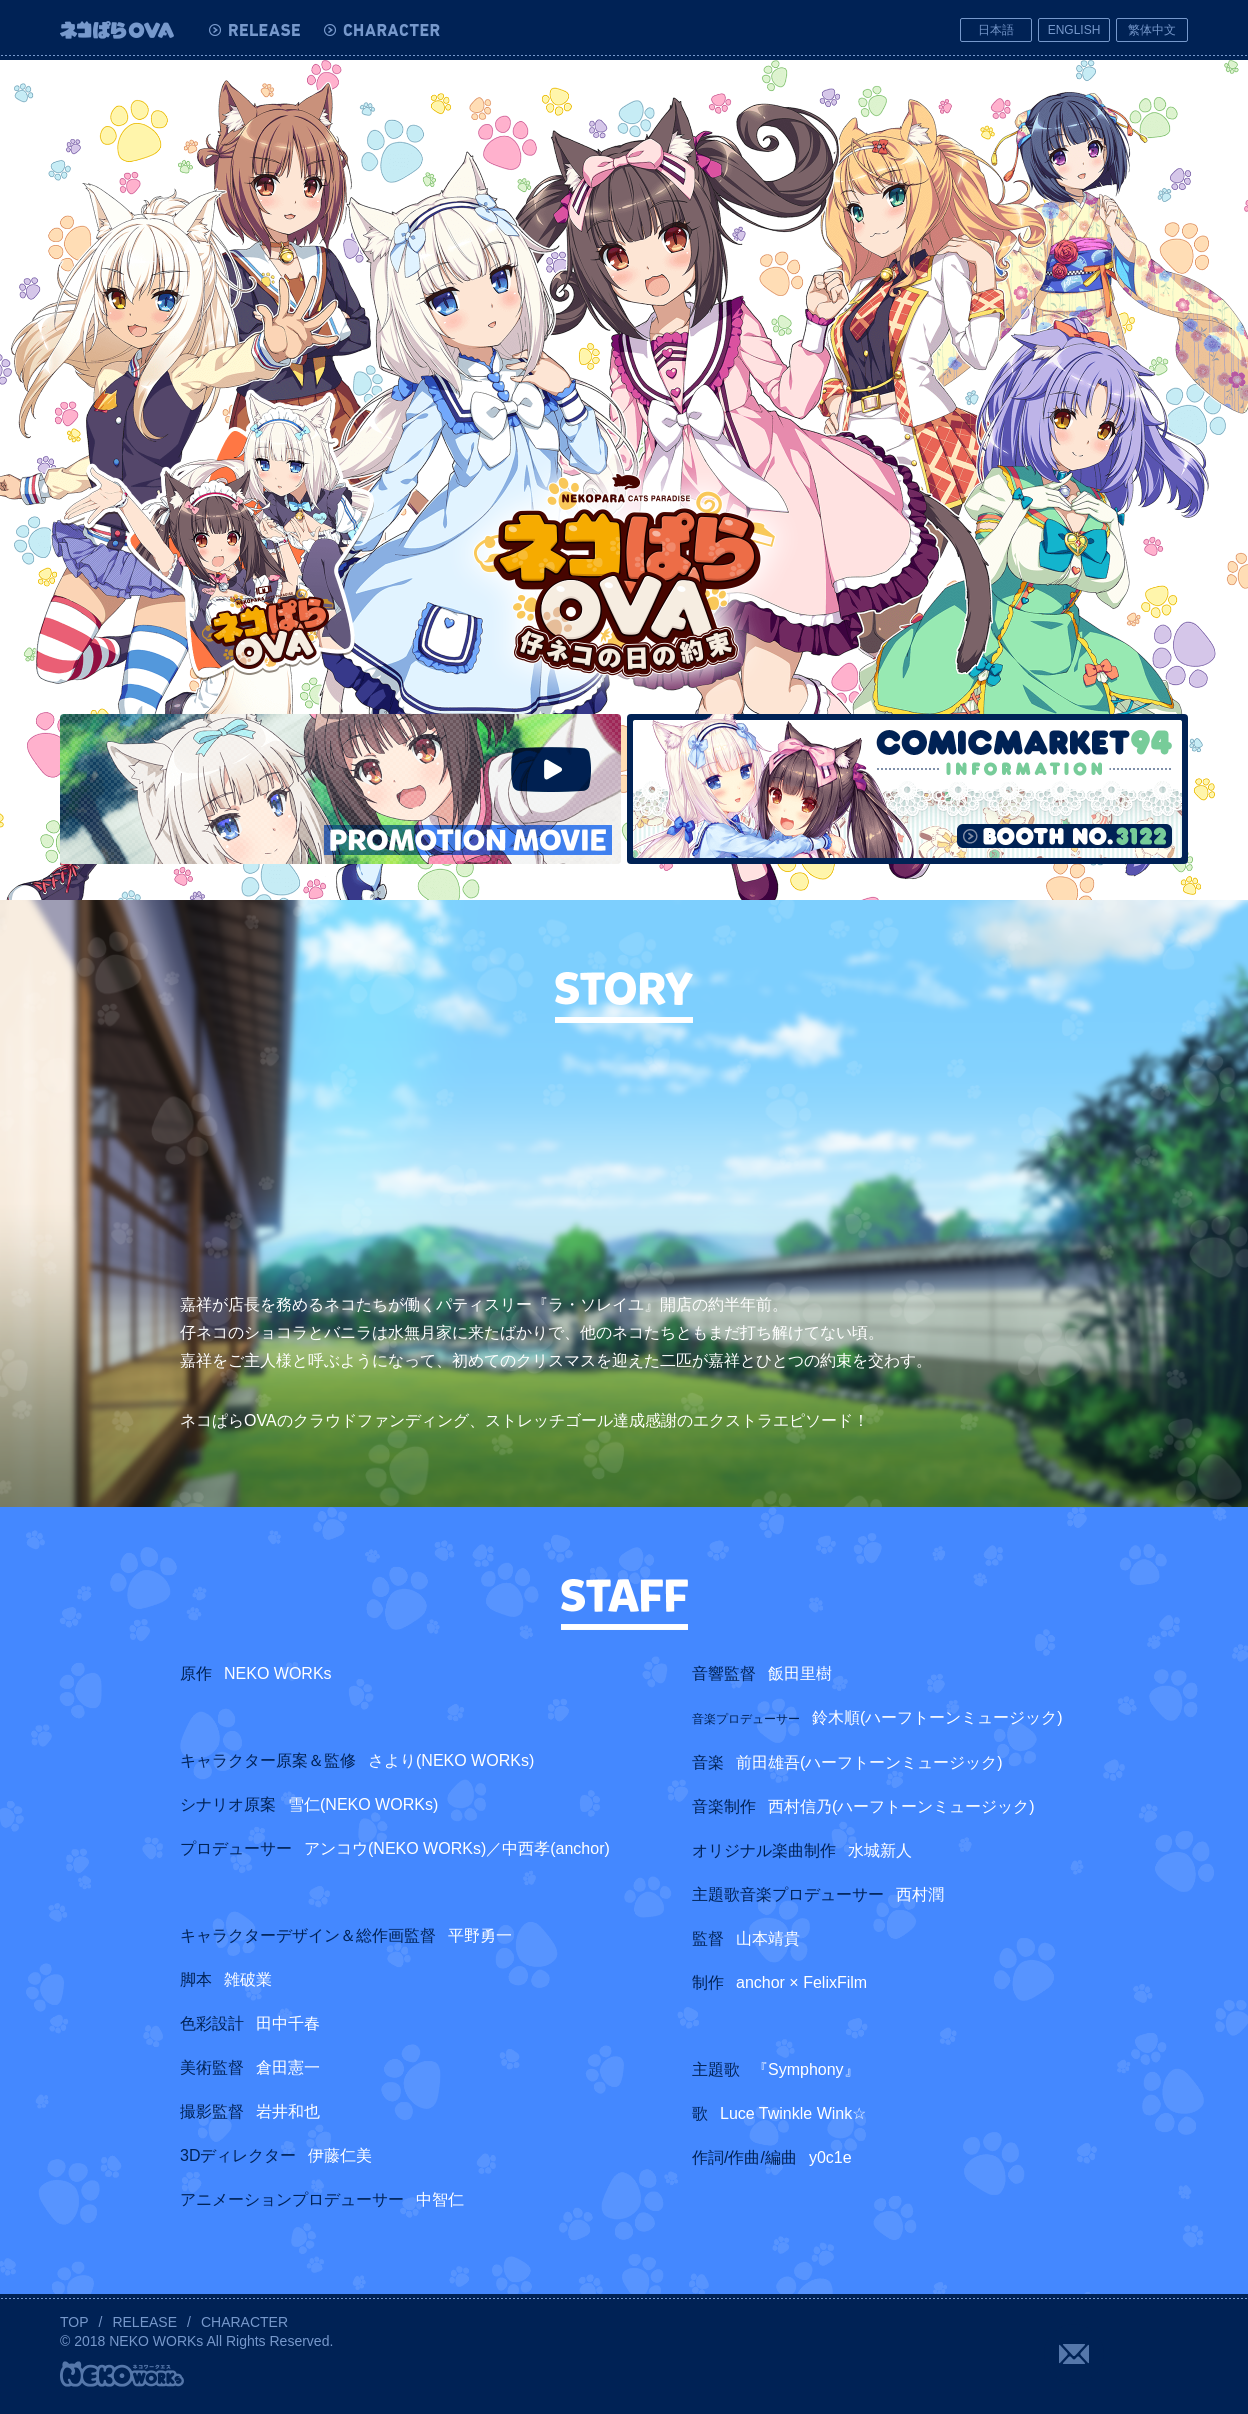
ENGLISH (1074, 30)
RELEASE (144, 2322)
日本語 (996, 30)
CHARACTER (244, 2322)
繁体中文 (1152, 30)
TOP (74, 2322)
